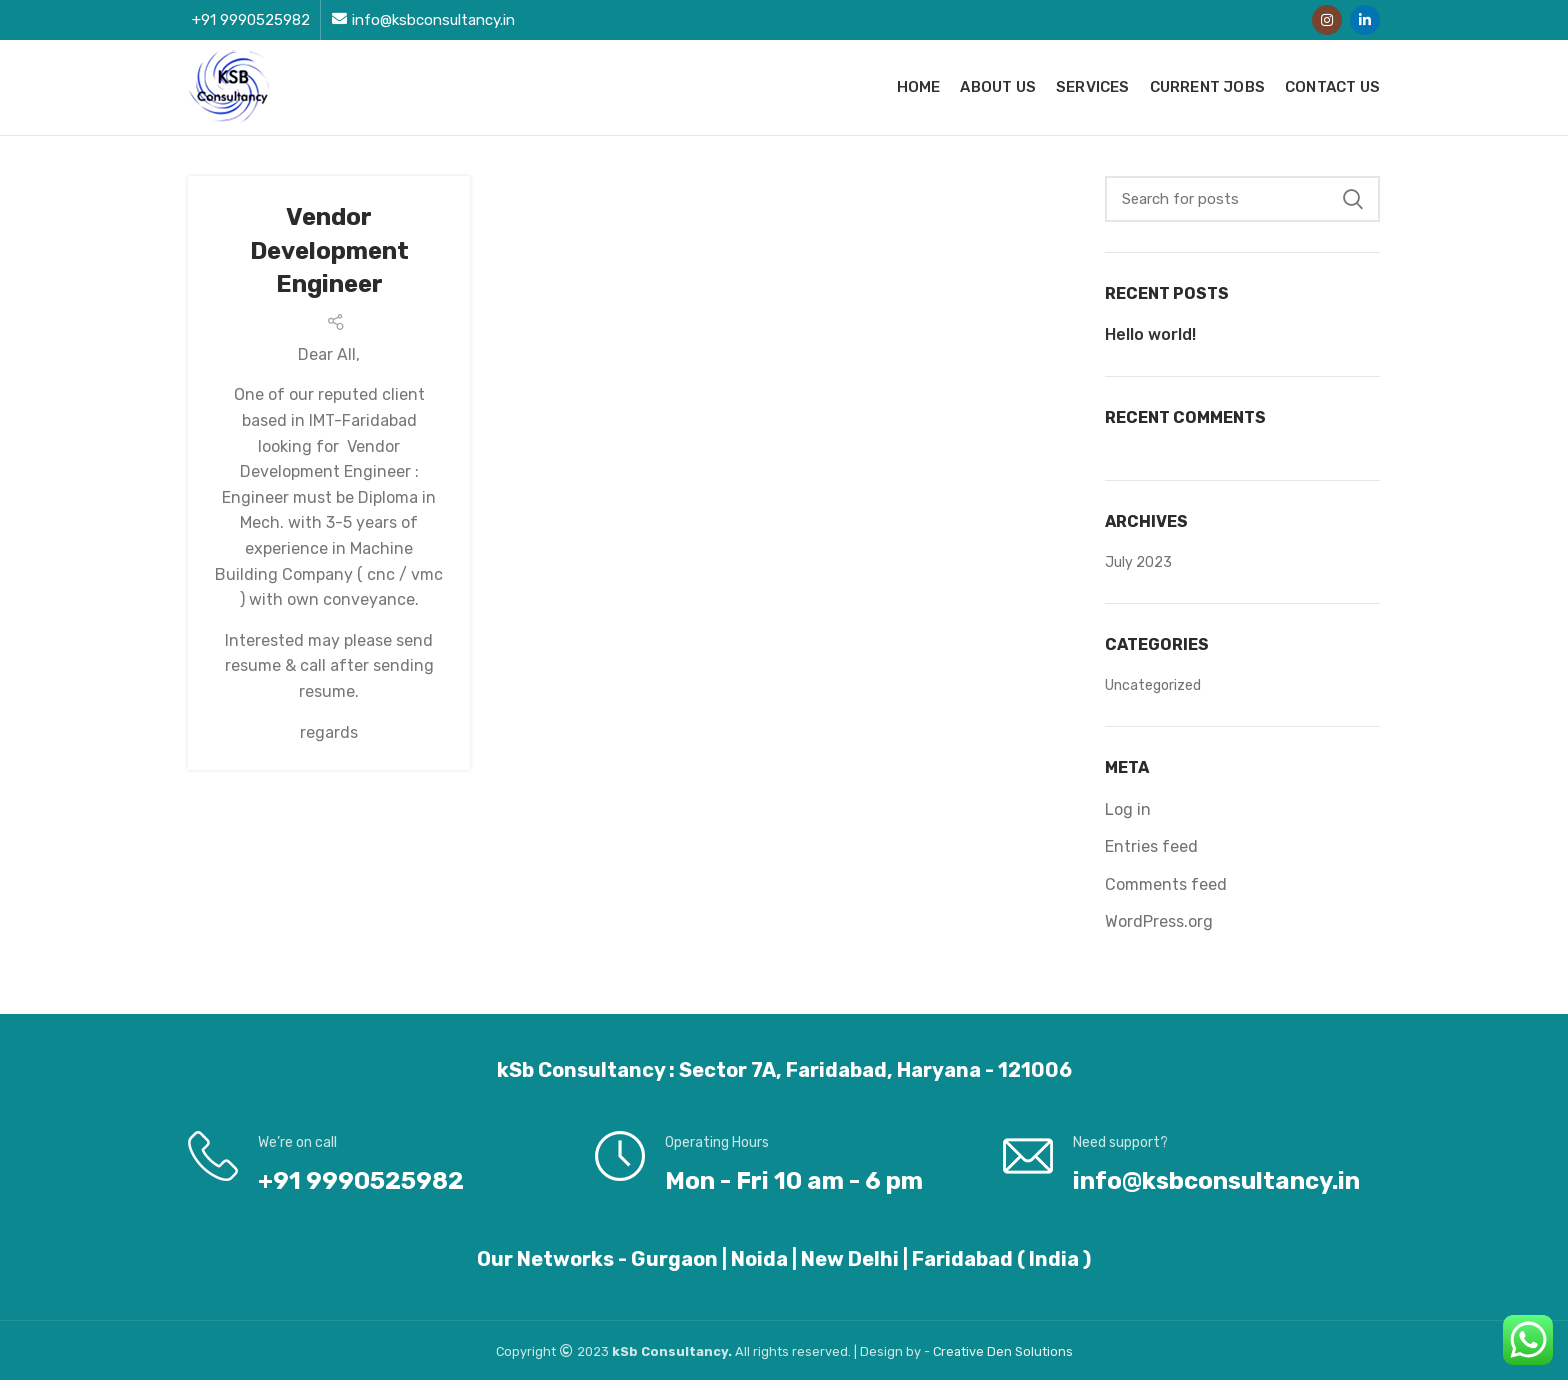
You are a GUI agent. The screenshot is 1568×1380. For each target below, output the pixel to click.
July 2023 (1138, 562)
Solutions (1044, 1351)
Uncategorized (1153, 685)
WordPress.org (1159, 921)
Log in (1128, 809)
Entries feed (1151, 846)
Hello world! (1150, 334)
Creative (960, 1351)
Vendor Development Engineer (329, 250)
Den (1001, 1351)
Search (1353, 199)
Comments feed (1166, 884)
